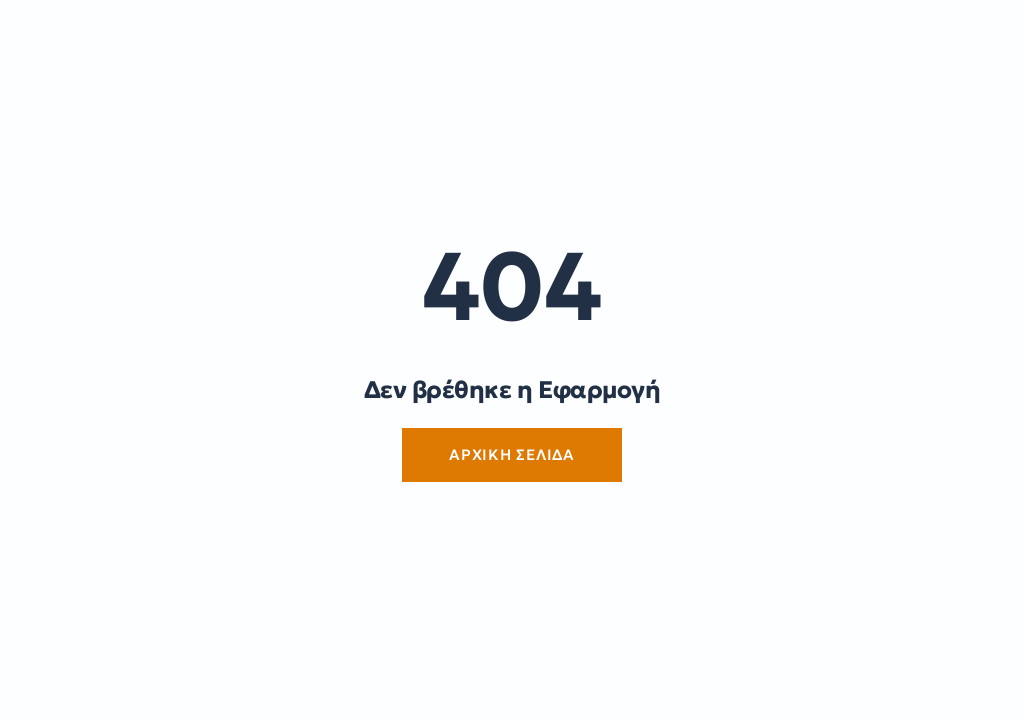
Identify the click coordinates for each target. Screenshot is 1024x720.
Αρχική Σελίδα (512, 454)
